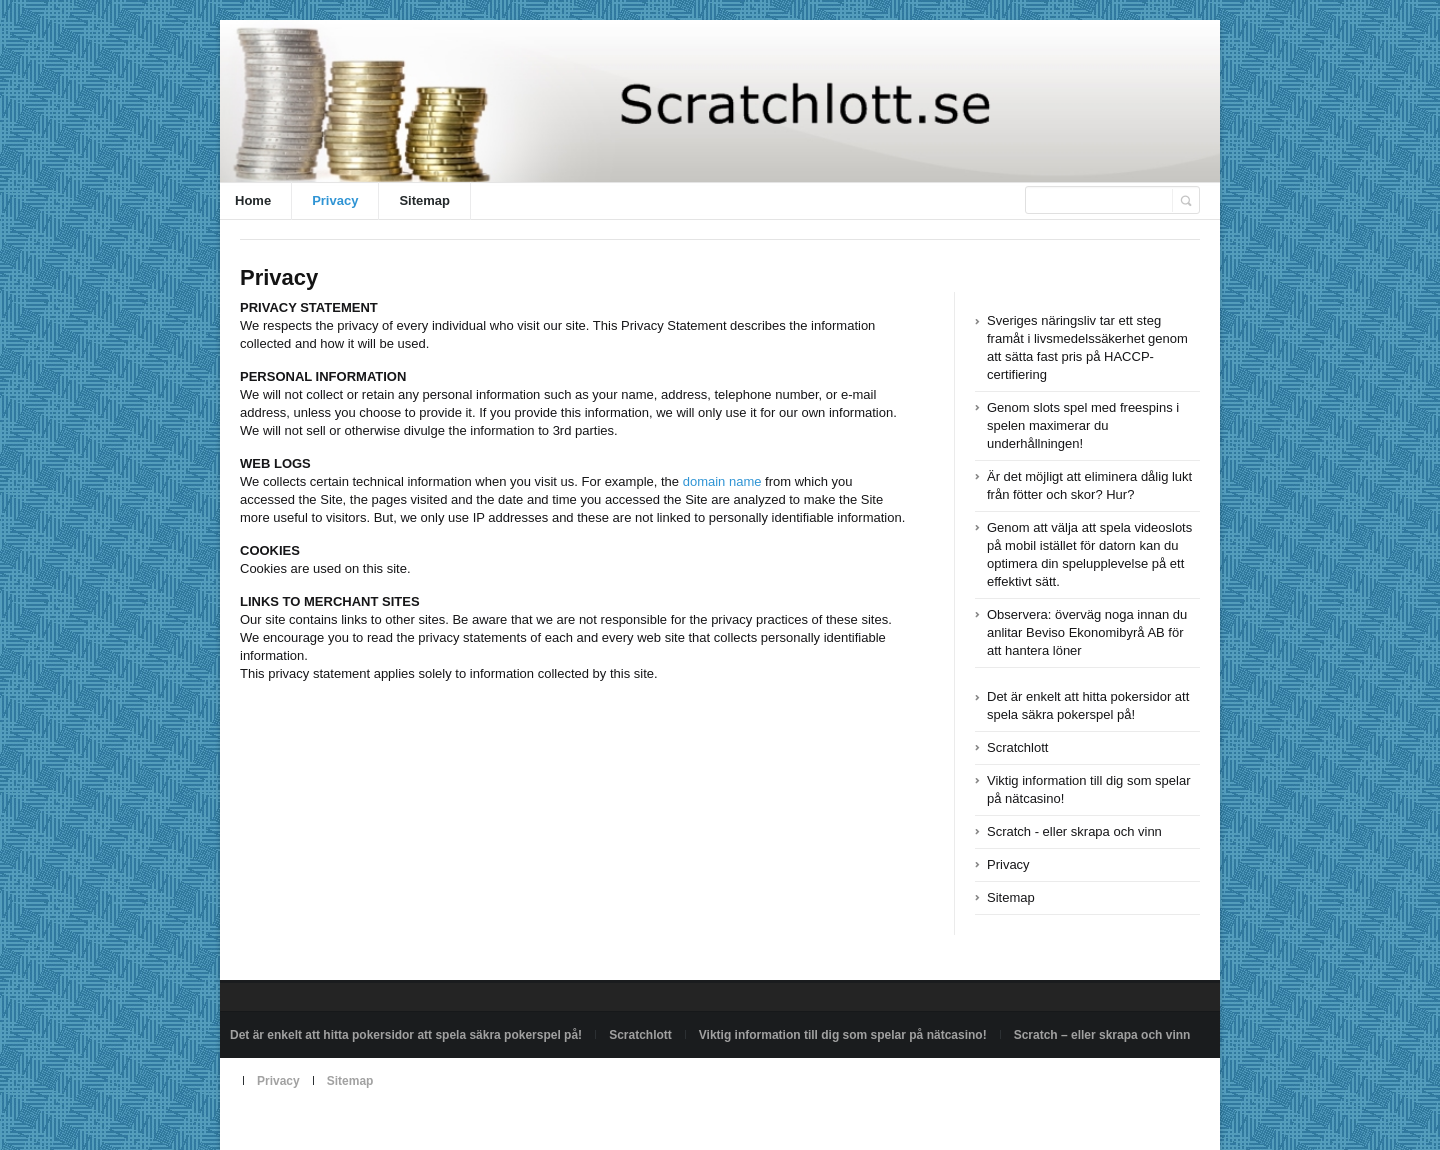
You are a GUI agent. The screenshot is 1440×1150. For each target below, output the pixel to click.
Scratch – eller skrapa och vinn (1102, 1035)
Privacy (335, 200)
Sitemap (424, 200)
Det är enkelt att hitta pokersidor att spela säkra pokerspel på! (406, 1035)
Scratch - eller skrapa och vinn (1074, 831)
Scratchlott (1017, 747)
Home (253, 200)
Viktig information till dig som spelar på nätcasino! (843, 1035)
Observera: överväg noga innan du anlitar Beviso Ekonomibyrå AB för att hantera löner (1087, 632)
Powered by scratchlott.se (298, 1127)
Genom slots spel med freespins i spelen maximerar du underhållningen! (1083, 425)
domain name (722, 481)
